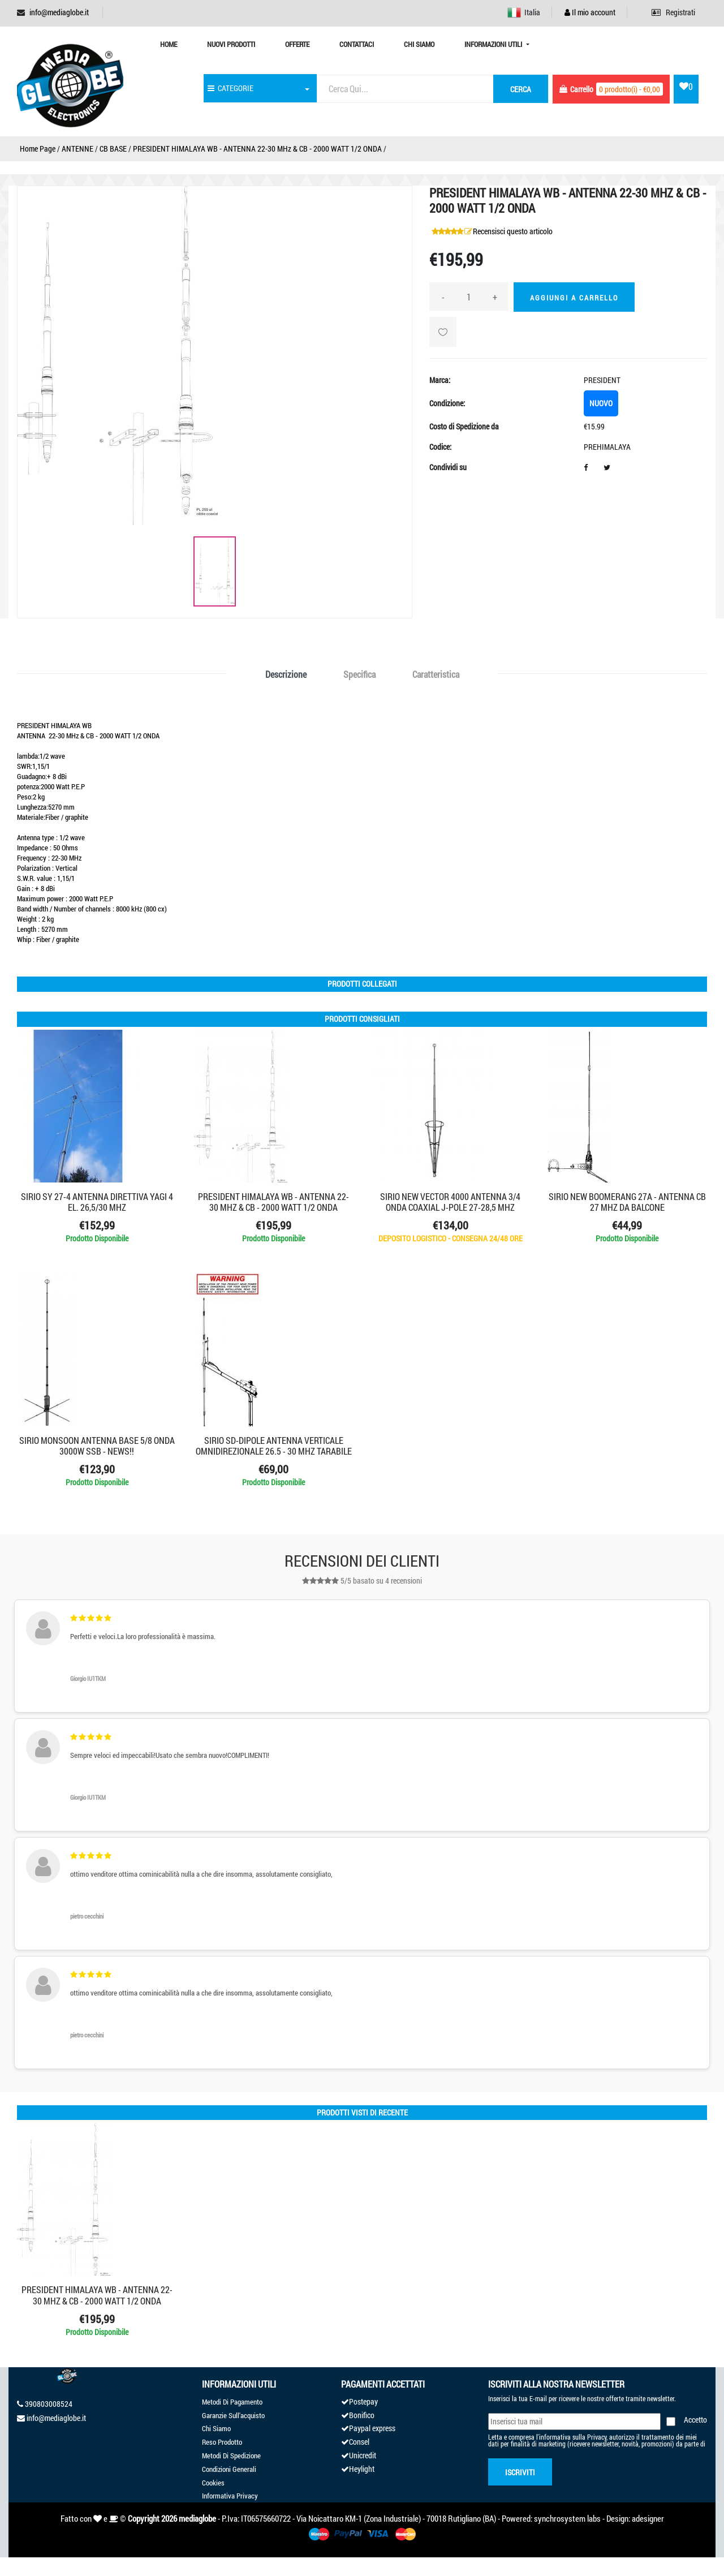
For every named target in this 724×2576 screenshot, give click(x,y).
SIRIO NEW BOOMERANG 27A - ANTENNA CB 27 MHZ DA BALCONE (627, 1201)
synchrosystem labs (567, 2518)
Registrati (673, 12)
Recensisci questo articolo (513, 231)
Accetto (695, 2419)
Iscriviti (520, 2472)
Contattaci (356, 44)
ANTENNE (77, 148)
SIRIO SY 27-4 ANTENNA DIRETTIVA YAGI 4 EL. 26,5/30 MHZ (97, 1201)
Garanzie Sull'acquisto (233, 2415)
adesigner (648, 2518)
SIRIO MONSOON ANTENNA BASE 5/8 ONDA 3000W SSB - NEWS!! (97, 1445)
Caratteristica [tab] (435, 674)
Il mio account (589, 12)
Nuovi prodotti (231, 44)
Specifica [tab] (359, 674)
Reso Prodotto (222, 2442)
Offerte (297, 44)
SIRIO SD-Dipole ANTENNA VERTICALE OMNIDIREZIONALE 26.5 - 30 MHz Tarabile (274, 1445)
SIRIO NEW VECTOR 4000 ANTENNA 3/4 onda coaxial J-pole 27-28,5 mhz (450, 1201)
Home (168, 44)
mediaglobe (197, 2518)
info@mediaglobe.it (59, 12)
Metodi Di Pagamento (232, 2402)
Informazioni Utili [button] (494, 44)
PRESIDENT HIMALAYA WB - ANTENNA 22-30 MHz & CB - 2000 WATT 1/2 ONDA (257, 148)
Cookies (213, 2483)
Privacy (596, 2436)
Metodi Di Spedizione (231, 2455)
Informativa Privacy (230, 2496)
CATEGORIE (230, 88)
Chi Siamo (419, 44)
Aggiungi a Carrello (574, 298)
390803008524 (48, 2403)
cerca (520, 89)
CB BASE (113, 148)
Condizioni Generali (229, 2469)
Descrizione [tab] (286, 674)
